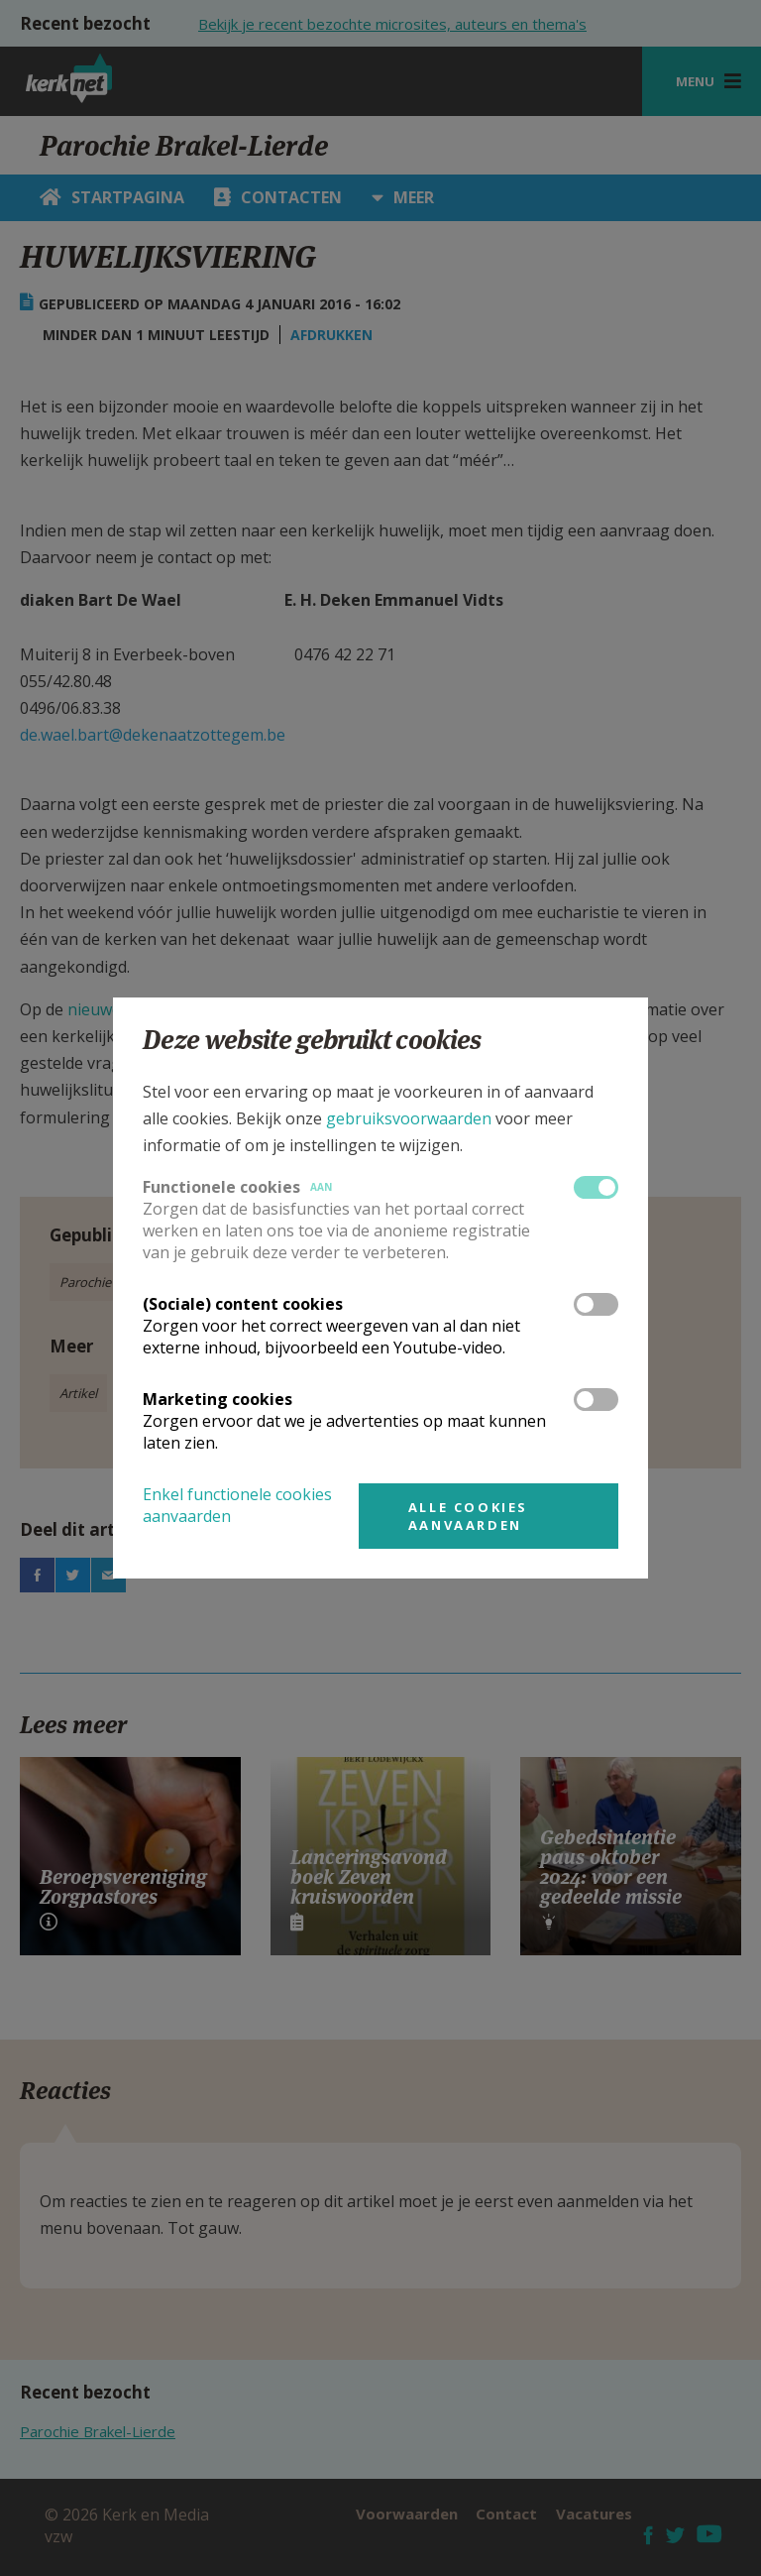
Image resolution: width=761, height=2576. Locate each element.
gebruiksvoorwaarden (408, 1118)
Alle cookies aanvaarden (468, 1516)
